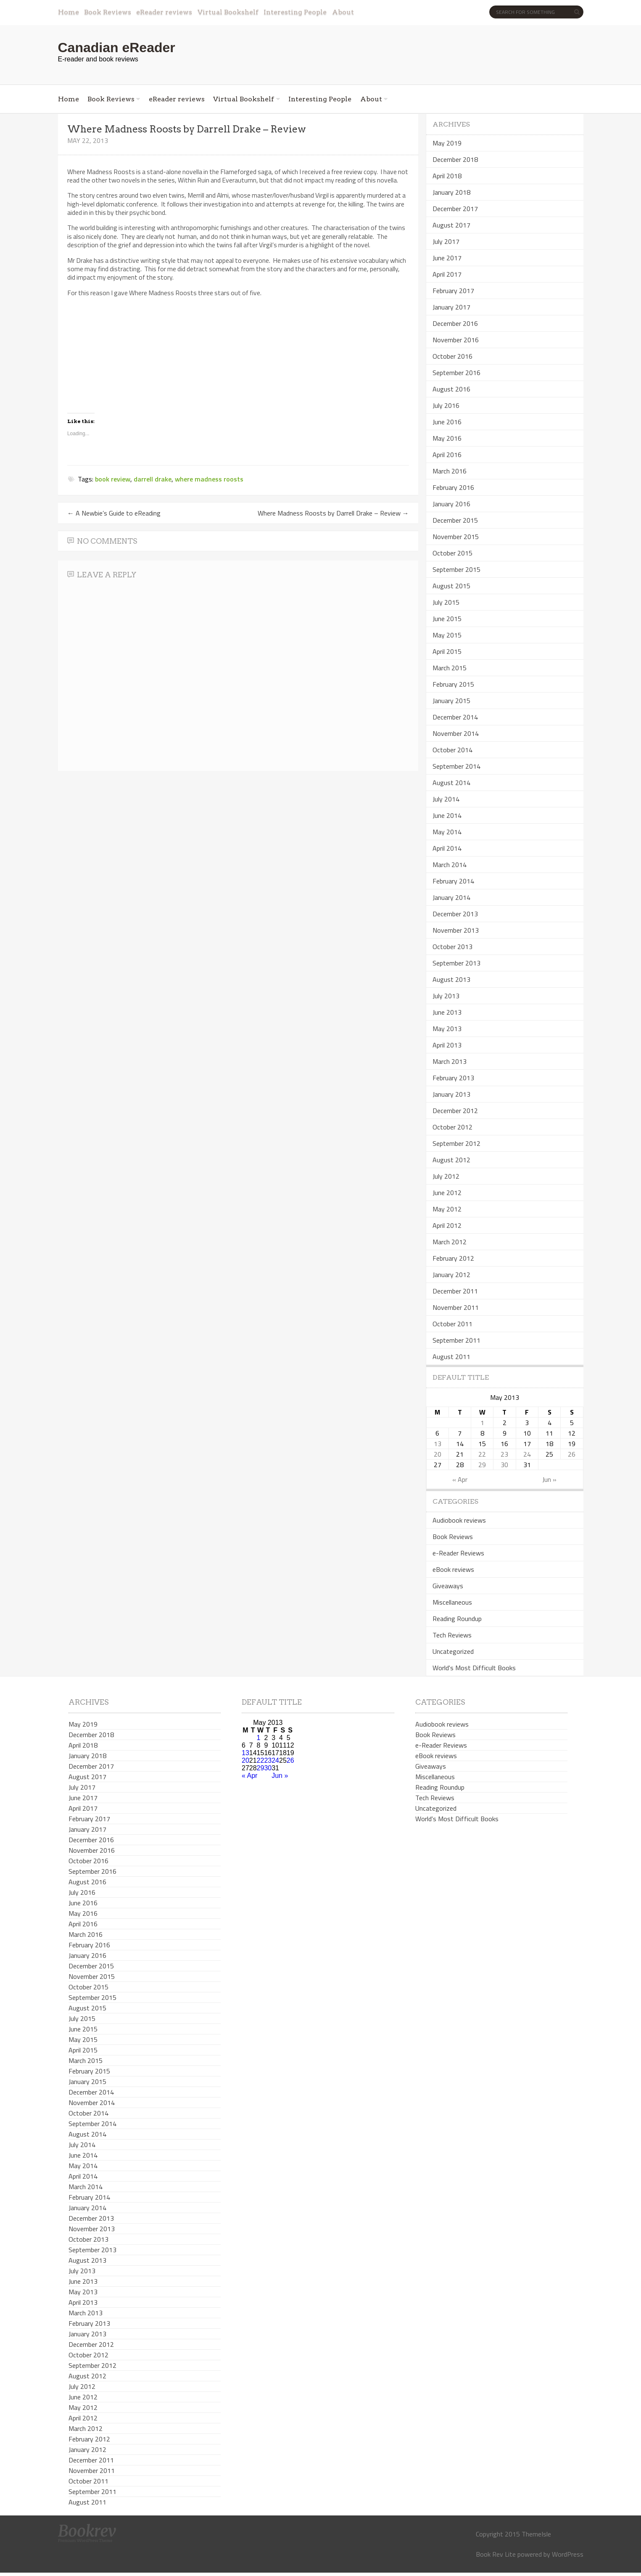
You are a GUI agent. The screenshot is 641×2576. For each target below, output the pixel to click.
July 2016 (446, 405)
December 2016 (455, 323)
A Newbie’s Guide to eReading (114, 513)
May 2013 (447, 1029)
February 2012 (453, 1258)
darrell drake (152, 479)
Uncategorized (453, 1651)
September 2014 (456, 766)
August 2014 (451, 783)
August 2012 (451, 1160)
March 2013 (450, 1061)
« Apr (459, 1479)
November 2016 (456, 340)
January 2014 (451, 897)
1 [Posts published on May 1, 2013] (482, 1423)
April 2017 (447, 274)
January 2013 (451, 1094)
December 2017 (455, 209)
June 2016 (447, 422)
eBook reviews (453, 1569)
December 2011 (455, 1291)
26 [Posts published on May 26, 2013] (571, 1454)
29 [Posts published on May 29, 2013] (482, 1465)
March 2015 (450, 668)
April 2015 (447, 651)
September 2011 (456, 1340)
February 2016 (453, 487)
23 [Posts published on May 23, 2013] (504, 1454)
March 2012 (450, 1242)
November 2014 (456, 733)
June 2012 (447, 1192)
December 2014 (455, 717)
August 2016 (451, 389)
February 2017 (453, 291)
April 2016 (447, 455)
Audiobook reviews (459, 1520)
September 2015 (456, 569)
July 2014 (446, 799)
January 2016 (451, 504)
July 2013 (446, 996)
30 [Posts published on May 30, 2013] (504, 1465)
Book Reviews (107, 12)
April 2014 (447, 848)
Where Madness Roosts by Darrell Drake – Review (333, 513)
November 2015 (456, 537)
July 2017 (446, 241)
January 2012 (451, 1274)
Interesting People (295, 12)
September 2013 (456, 963)
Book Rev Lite (496, 2554)
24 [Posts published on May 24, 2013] (527, 1454)
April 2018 (447, 176)
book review (112, 479)
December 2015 (455, 520)
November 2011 (456, 1307)
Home (68, 12)
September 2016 (456, 373)
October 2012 (452, 1127)
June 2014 (447, 815)
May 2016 (447, 438)
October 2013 (452, 947)
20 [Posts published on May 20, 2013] (437, 1454)
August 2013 (451, 979)
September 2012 (456, 1143)
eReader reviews (164, 12)
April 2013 (447, 1045)
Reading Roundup (457, 1618)
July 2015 (446, 602)
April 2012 (447, 1225)
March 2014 (450, 865)
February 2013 (453, 1078)
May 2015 (447, 635)
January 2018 (451, 192)
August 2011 (451, 1356)
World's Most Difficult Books (474, 1668)
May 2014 (447, 832)
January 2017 (451, 307)
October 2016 (452, 356)
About (343, 12)
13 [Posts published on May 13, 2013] (437, 1444)
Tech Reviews (452, 1635)
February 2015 (453, 684)
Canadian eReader (116, 47)
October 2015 (452, 553)
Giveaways (448, 1586)
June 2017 (447, 258)
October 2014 (452, 750)
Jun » (549, 1479)
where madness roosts (209, 479)
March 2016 (450, 471)
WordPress (567, 2554)
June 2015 (447, 619)
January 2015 (451, 701)
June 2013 (447, 1012)
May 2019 (447, 143)
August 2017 (451, 225)
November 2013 (456, 930)
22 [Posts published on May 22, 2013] (482, 1454)
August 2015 (451, 586)
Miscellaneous (452, 1602)
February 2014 (453, 881)
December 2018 (455, 159)
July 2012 (446, 1176)
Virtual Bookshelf (228, 12)
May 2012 (447, 1209)
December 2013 (455, 914)
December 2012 (455, 1111)
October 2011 (452, 1324)
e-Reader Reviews (458, 1553)
